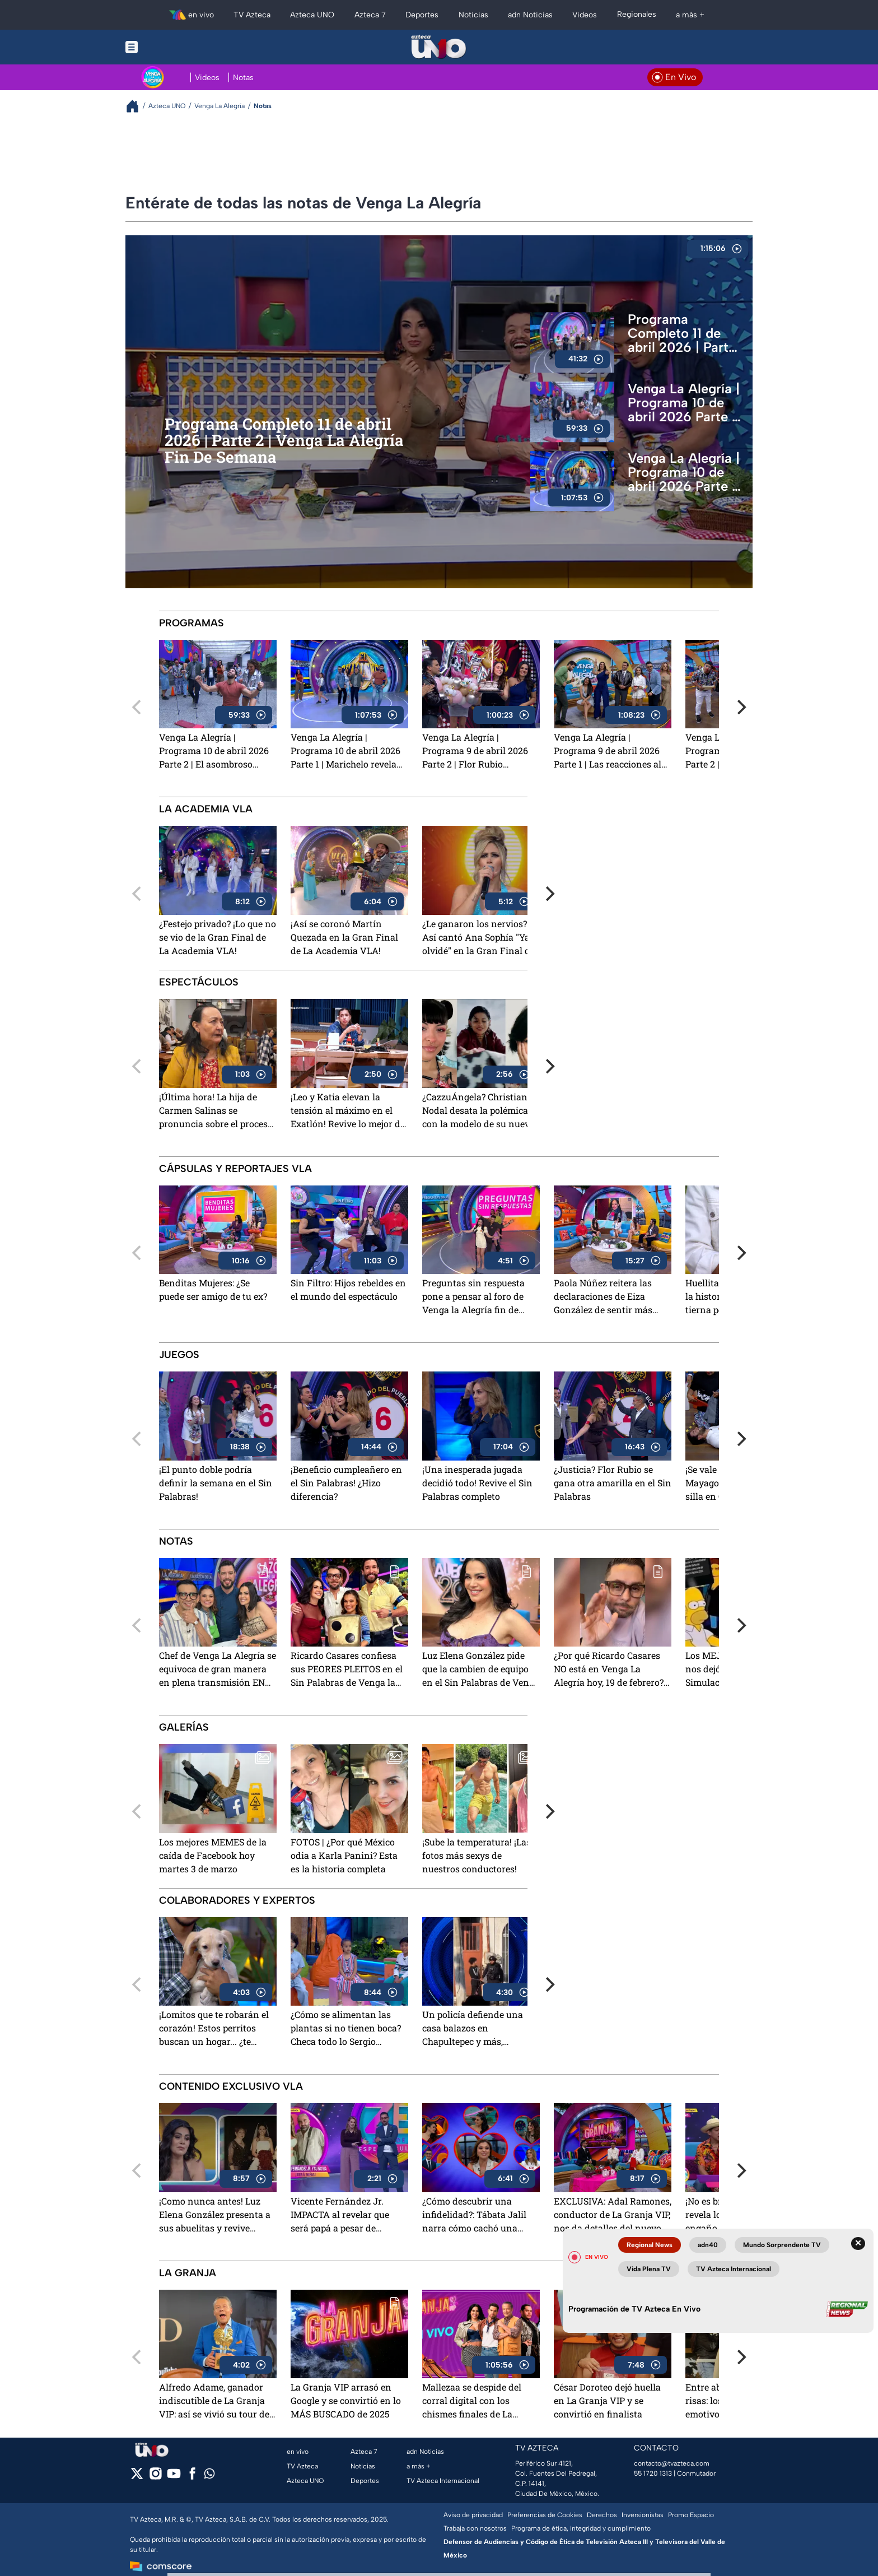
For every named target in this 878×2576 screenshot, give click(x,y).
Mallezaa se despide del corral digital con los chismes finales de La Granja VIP (471, 2401)
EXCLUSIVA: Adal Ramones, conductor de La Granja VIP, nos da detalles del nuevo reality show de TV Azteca (612, 2215)
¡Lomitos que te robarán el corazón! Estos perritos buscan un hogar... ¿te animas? (214, 2028)
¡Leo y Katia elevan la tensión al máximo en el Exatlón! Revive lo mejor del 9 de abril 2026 (349, 1111)
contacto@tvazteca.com (671, 2463)
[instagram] (155, 2477)
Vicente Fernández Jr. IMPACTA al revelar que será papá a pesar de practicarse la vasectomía (344, 2215)
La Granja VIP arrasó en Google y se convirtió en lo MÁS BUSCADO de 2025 (346, 2400)
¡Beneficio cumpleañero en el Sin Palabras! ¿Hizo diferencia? (346, 1482)
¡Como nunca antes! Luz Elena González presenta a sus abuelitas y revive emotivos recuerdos (214, 2215)
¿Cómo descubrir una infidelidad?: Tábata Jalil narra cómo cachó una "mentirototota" (474, 2215)
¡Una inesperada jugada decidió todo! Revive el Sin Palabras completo (477, 1482)
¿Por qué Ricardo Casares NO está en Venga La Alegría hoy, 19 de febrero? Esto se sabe (609, 1669)
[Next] (740, 707)
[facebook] (192, 2477)
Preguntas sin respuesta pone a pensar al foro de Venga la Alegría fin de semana (473, 1297)
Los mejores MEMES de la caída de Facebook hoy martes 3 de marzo (213, 1855)
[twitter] (137, 2477)
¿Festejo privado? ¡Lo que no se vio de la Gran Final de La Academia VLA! (217, 937)
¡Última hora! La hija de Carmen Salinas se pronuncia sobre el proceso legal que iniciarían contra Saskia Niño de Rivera (216, 1111)
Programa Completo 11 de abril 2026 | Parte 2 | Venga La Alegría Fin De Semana (284, 441)
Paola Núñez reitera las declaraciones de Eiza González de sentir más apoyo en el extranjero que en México (609, 1297)
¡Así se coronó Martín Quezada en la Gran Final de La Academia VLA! (344, 937)
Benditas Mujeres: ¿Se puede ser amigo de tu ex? (213, 1289)
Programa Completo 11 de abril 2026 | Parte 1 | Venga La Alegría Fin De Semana (682, 333)
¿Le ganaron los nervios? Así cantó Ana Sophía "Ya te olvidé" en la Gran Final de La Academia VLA (481, 938)
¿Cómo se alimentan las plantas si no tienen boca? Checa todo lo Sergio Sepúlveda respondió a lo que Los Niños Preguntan (346, 2028)
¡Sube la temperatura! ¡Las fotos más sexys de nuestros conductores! (476, 1855)
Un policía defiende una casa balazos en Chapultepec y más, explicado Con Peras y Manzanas (472, 2028)
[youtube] (174, 2477)
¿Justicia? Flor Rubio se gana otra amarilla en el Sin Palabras (612, 1482)
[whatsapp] (209, 2476)
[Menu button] (170, 47)
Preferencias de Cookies (544, 2515)
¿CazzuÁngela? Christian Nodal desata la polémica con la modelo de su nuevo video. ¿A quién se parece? (478, 1111)
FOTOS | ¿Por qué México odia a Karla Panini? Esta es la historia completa (344, 1855)
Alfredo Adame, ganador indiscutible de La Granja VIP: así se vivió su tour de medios (214, 2401)
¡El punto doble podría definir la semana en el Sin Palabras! (215, 1482)
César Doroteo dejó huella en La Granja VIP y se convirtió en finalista (607, 2400)
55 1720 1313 (653, 2473)
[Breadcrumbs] (136, 106)
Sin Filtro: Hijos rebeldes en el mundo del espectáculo (348, 1289)
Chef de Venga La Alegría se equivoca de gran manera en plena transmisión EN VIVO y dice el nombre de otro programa (217, 1669)
